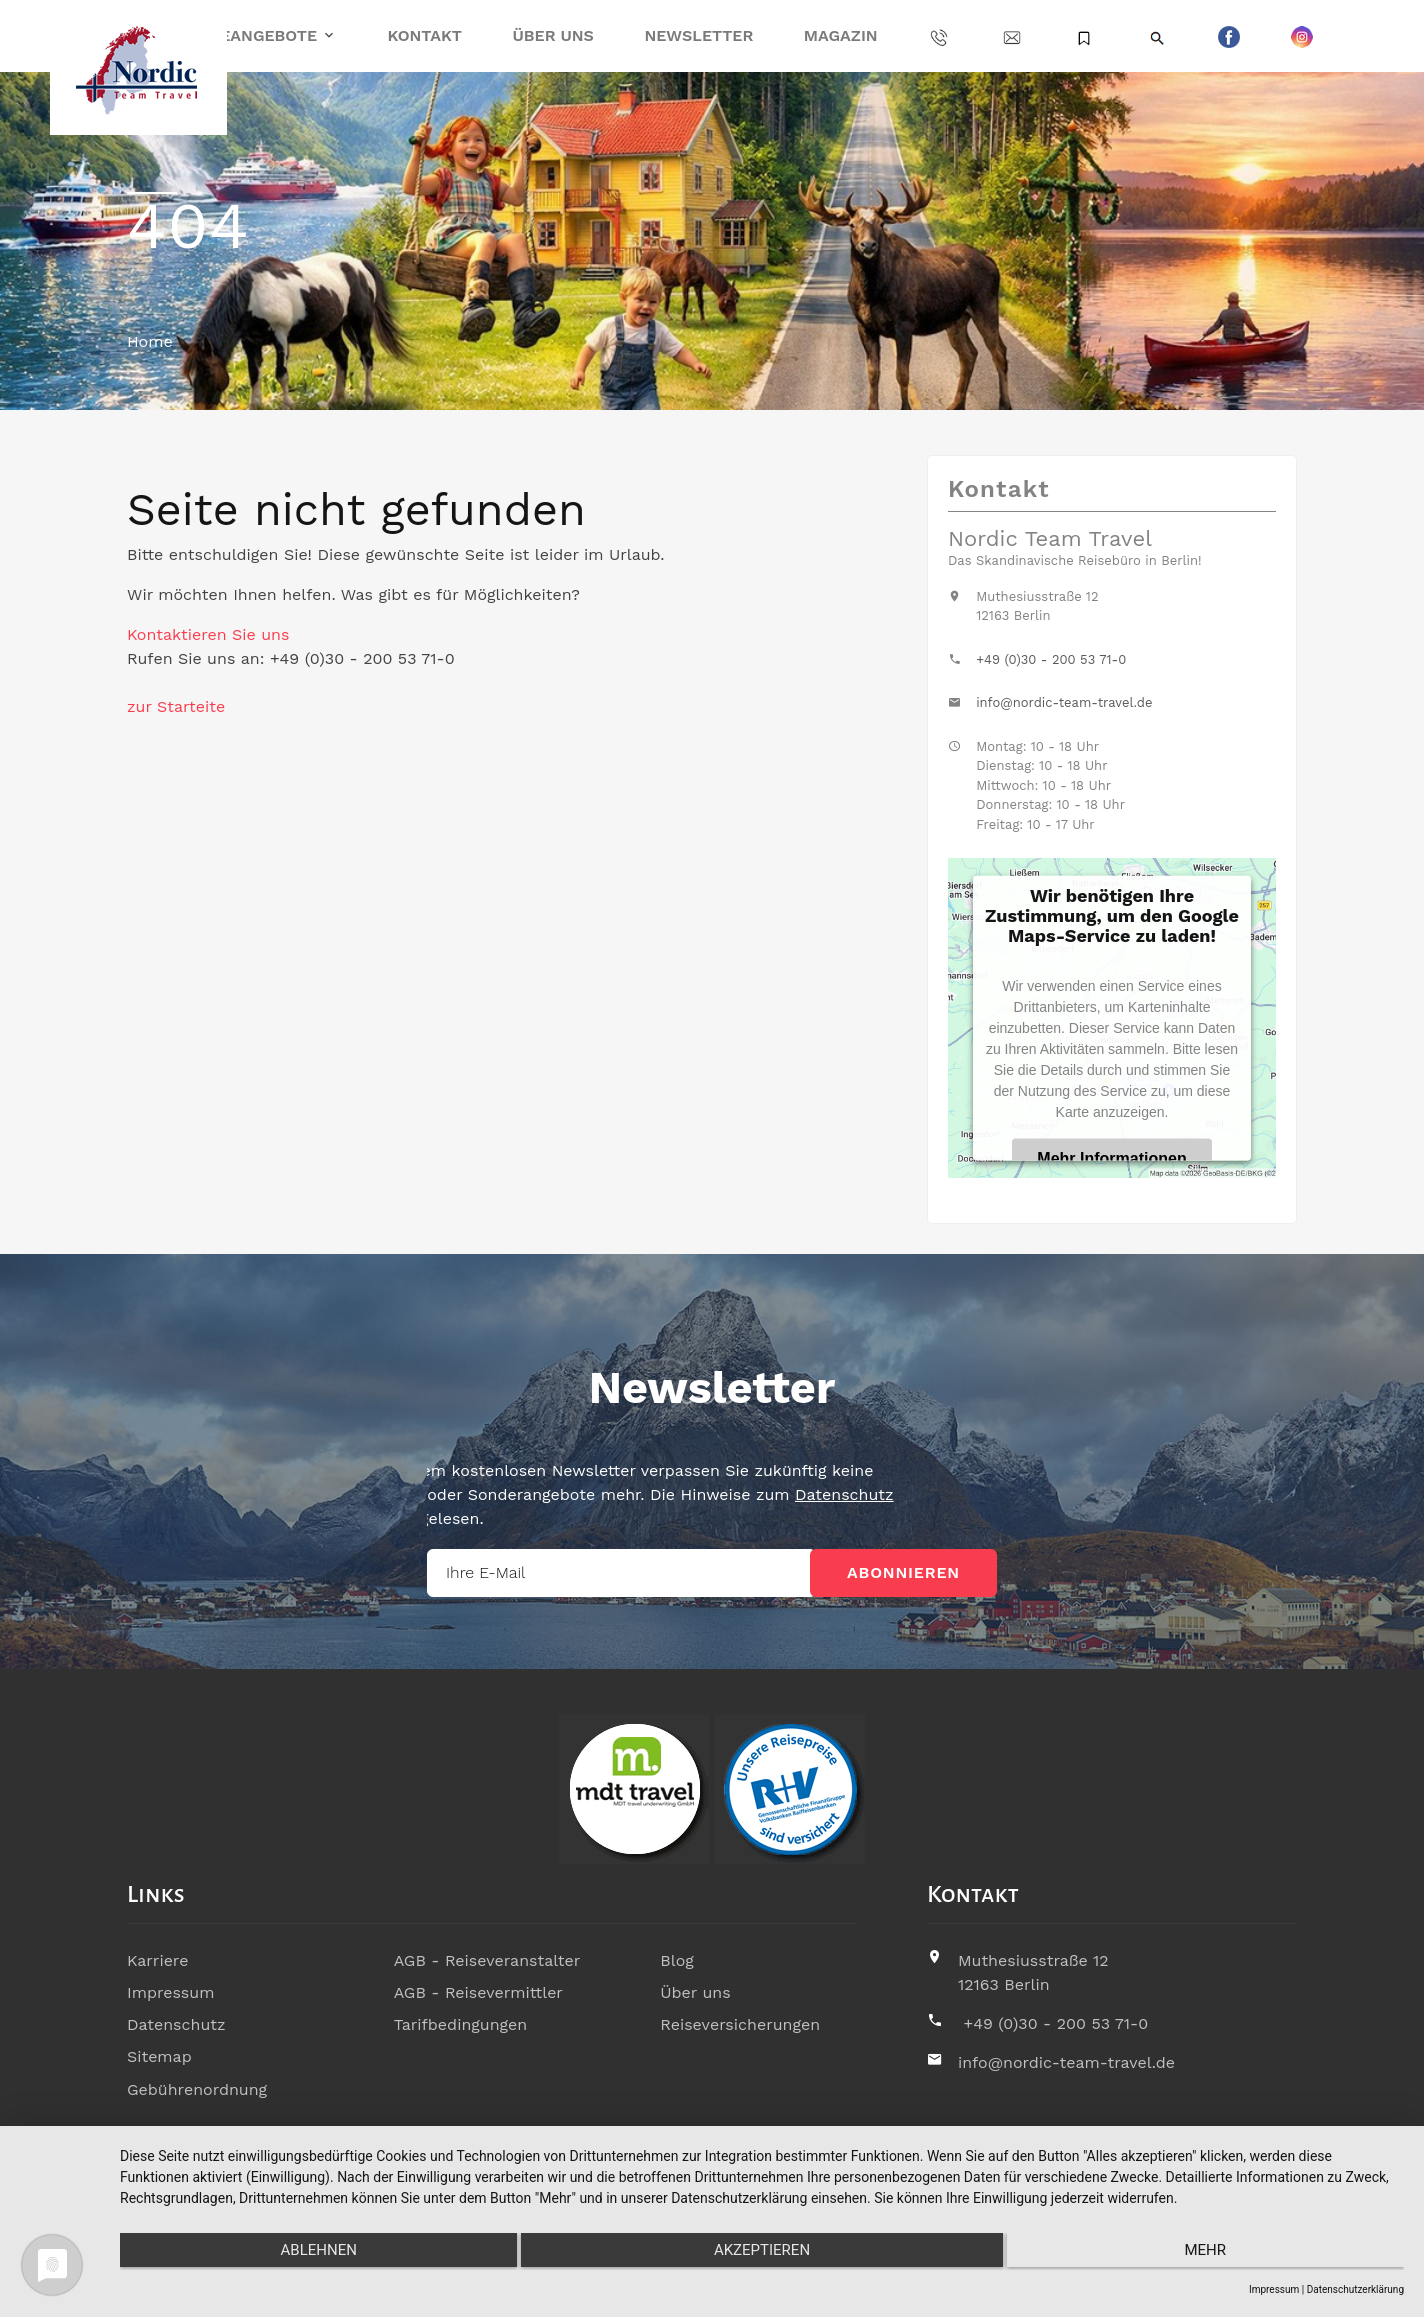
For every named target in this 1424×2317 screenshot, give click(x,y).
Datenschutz (176, 2024)
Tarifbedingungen (461, 2024)
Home (150, 341)
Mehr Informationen (1111, 1157)
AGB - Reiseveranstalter (487, 1960)
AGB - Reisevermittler (478, 1992)
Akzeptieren (762, 2253)
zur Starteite (176, 706)
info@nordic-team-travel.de (1064, 702)
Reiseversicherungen (740, 2024)
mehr (1213, 2253)
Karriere (157, 1960)
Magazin (841, 35)
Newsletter (698, 35)
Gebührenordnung (197, 2088)
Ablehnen (311, 2253)
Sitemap (159, 2056)
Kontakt (425, 35)
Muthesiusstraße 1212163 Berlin (1033, 1972)
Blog (676, 1960)
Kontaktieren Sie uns (208, 634)
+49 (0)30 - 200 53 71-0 (1051, 659)
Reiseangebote (250, 35)
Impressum (170, 1992)
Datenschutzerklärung (1355, 2289)
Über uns (553, 35)
